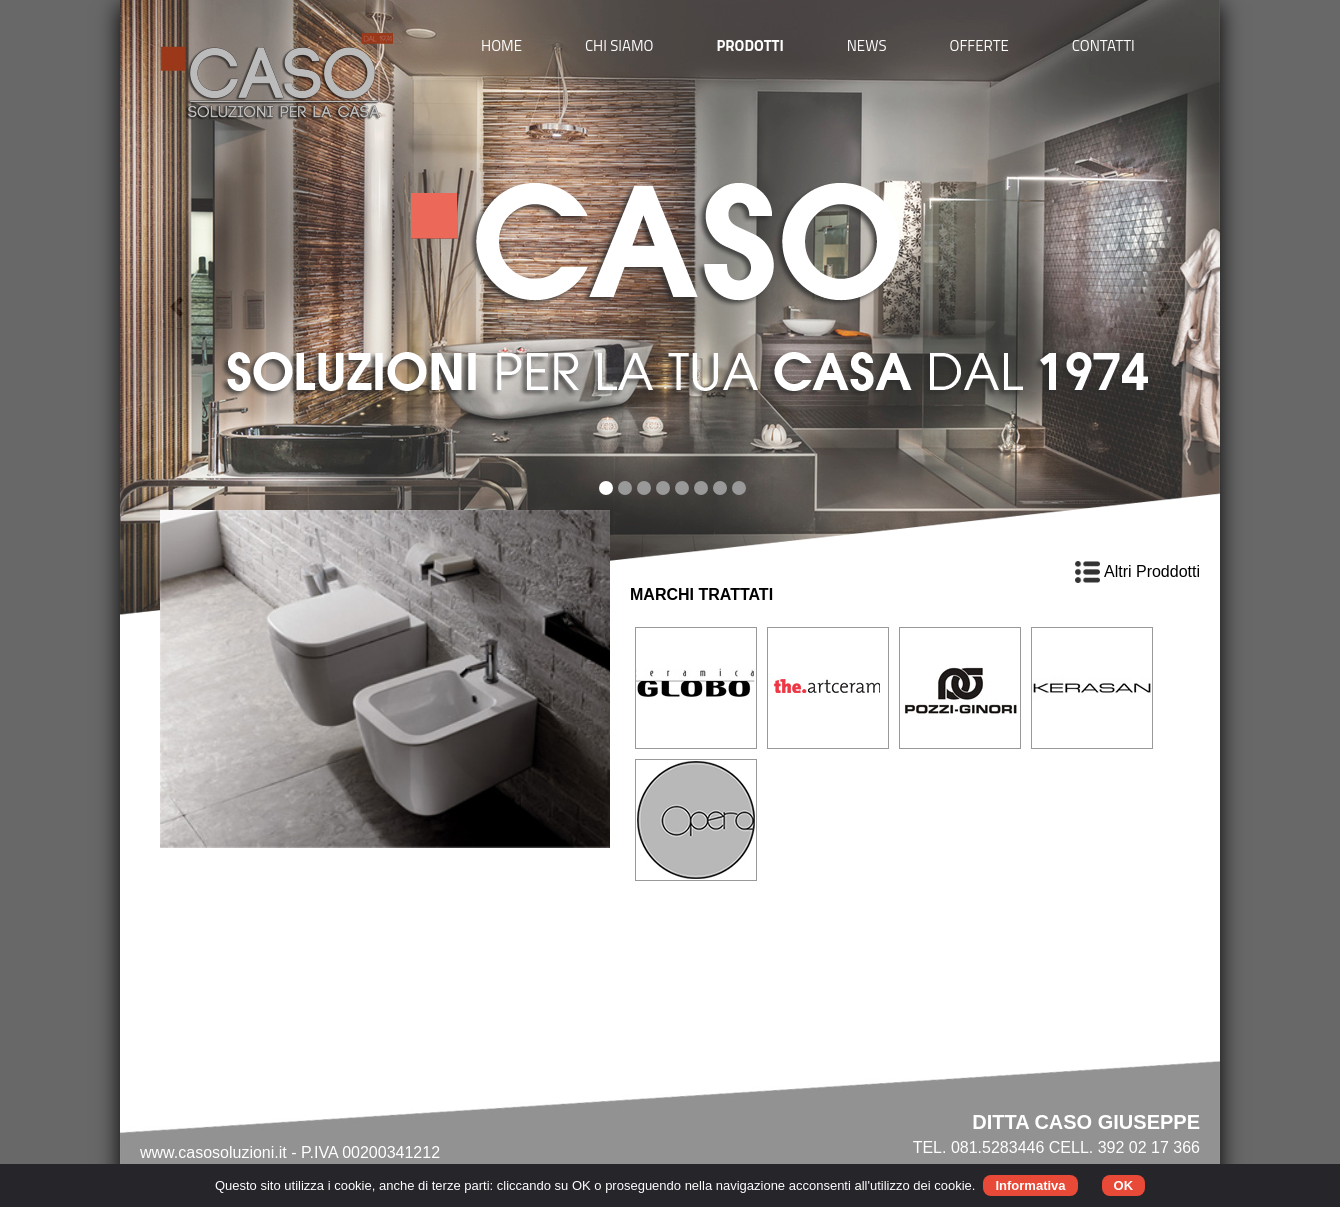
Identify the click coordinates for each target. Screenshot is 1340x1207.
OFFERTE (979, 45)
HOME (501, 45)
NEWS (867, 45)
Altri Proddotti (1137, 571)
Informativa (1030, 1185)
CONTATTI (1103, 45)
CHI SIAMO (619, 45)
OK (1124, 1185)
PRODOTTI (749, 45)
